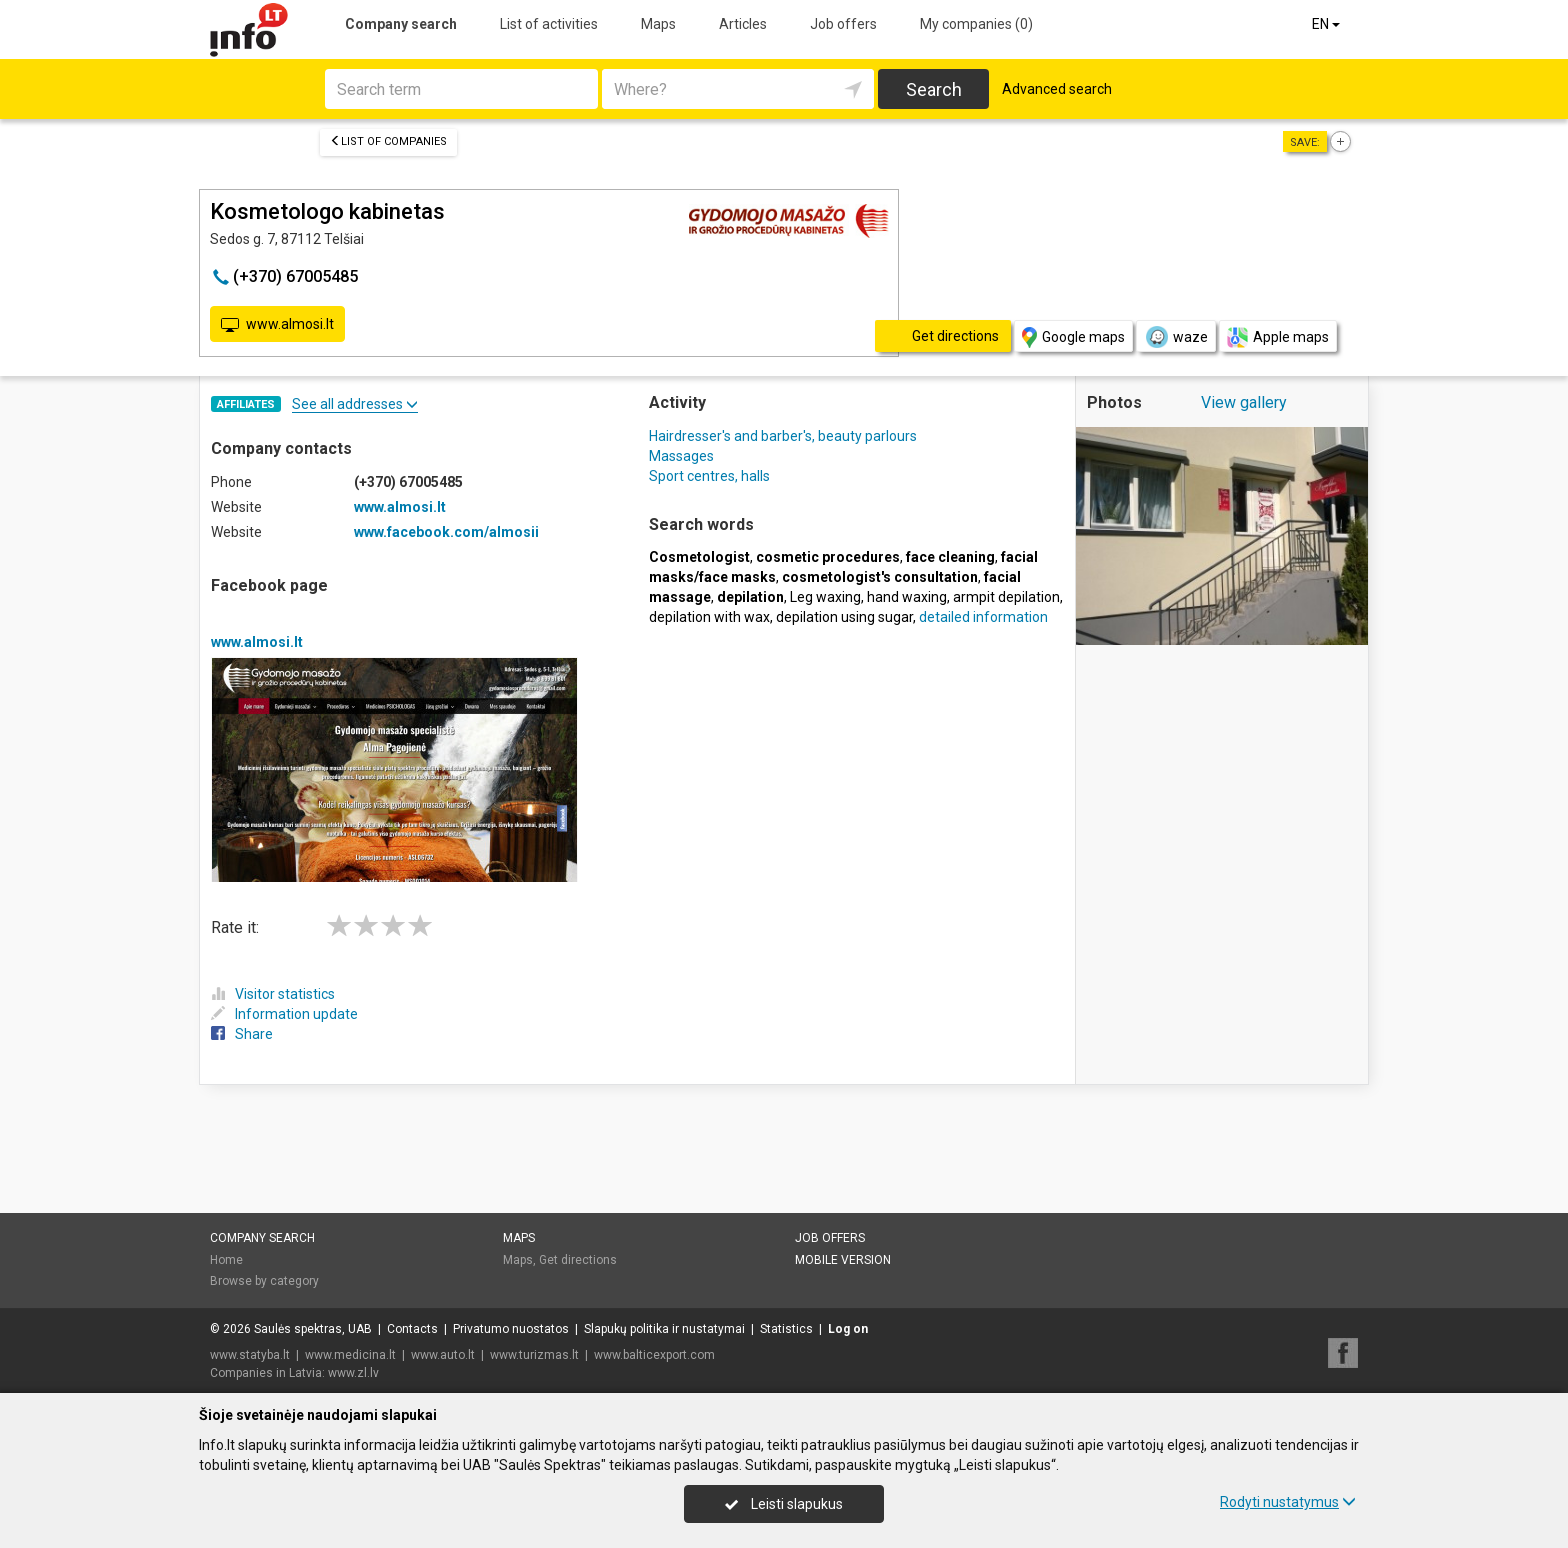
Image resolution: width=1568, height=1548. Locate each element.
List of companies (388, 141)
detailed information (983, 617)
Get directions (578, 1260)
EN (1327, 24)
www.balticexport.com (654, 1355)
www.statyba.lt (250, 1355)
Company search (401, 24)
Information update (284, 1014)
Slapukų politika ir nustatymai (664, 1329)
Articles (743, 24)
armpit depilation (1006, 597)
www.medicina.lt (350, 1355)
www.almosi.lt (277, 325)
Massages (681, 456)
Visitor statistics (273, 994)
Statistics (786, 1329)
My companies (976, 24)
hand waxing (907, 597)
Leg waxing (825, 597)
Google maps (1073, 337)
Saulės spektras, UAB (313, 1329)
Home (226, 1260)
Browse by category (264, 1281)
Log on (848, 1329)
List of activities (549, 24)
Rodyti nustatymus (1288, 1502)
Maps (658, 24)
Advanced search (1057, 89)
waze (1176, 337)
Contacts (412, 1329)
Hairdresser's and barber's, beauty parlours (783, 436)
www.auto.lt (443, 1355)
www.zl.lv (353, 1373)
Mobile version (843, 1260)
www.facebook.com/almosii (446, 532)
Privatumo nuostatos (511, 1329)
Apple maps (1278, 337)
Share (242, 1034)
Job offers (843, 24)
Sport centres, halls (709, 476)
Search (934, 89)
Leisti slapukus (784, 1504)
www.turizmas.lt (534, 1355)
